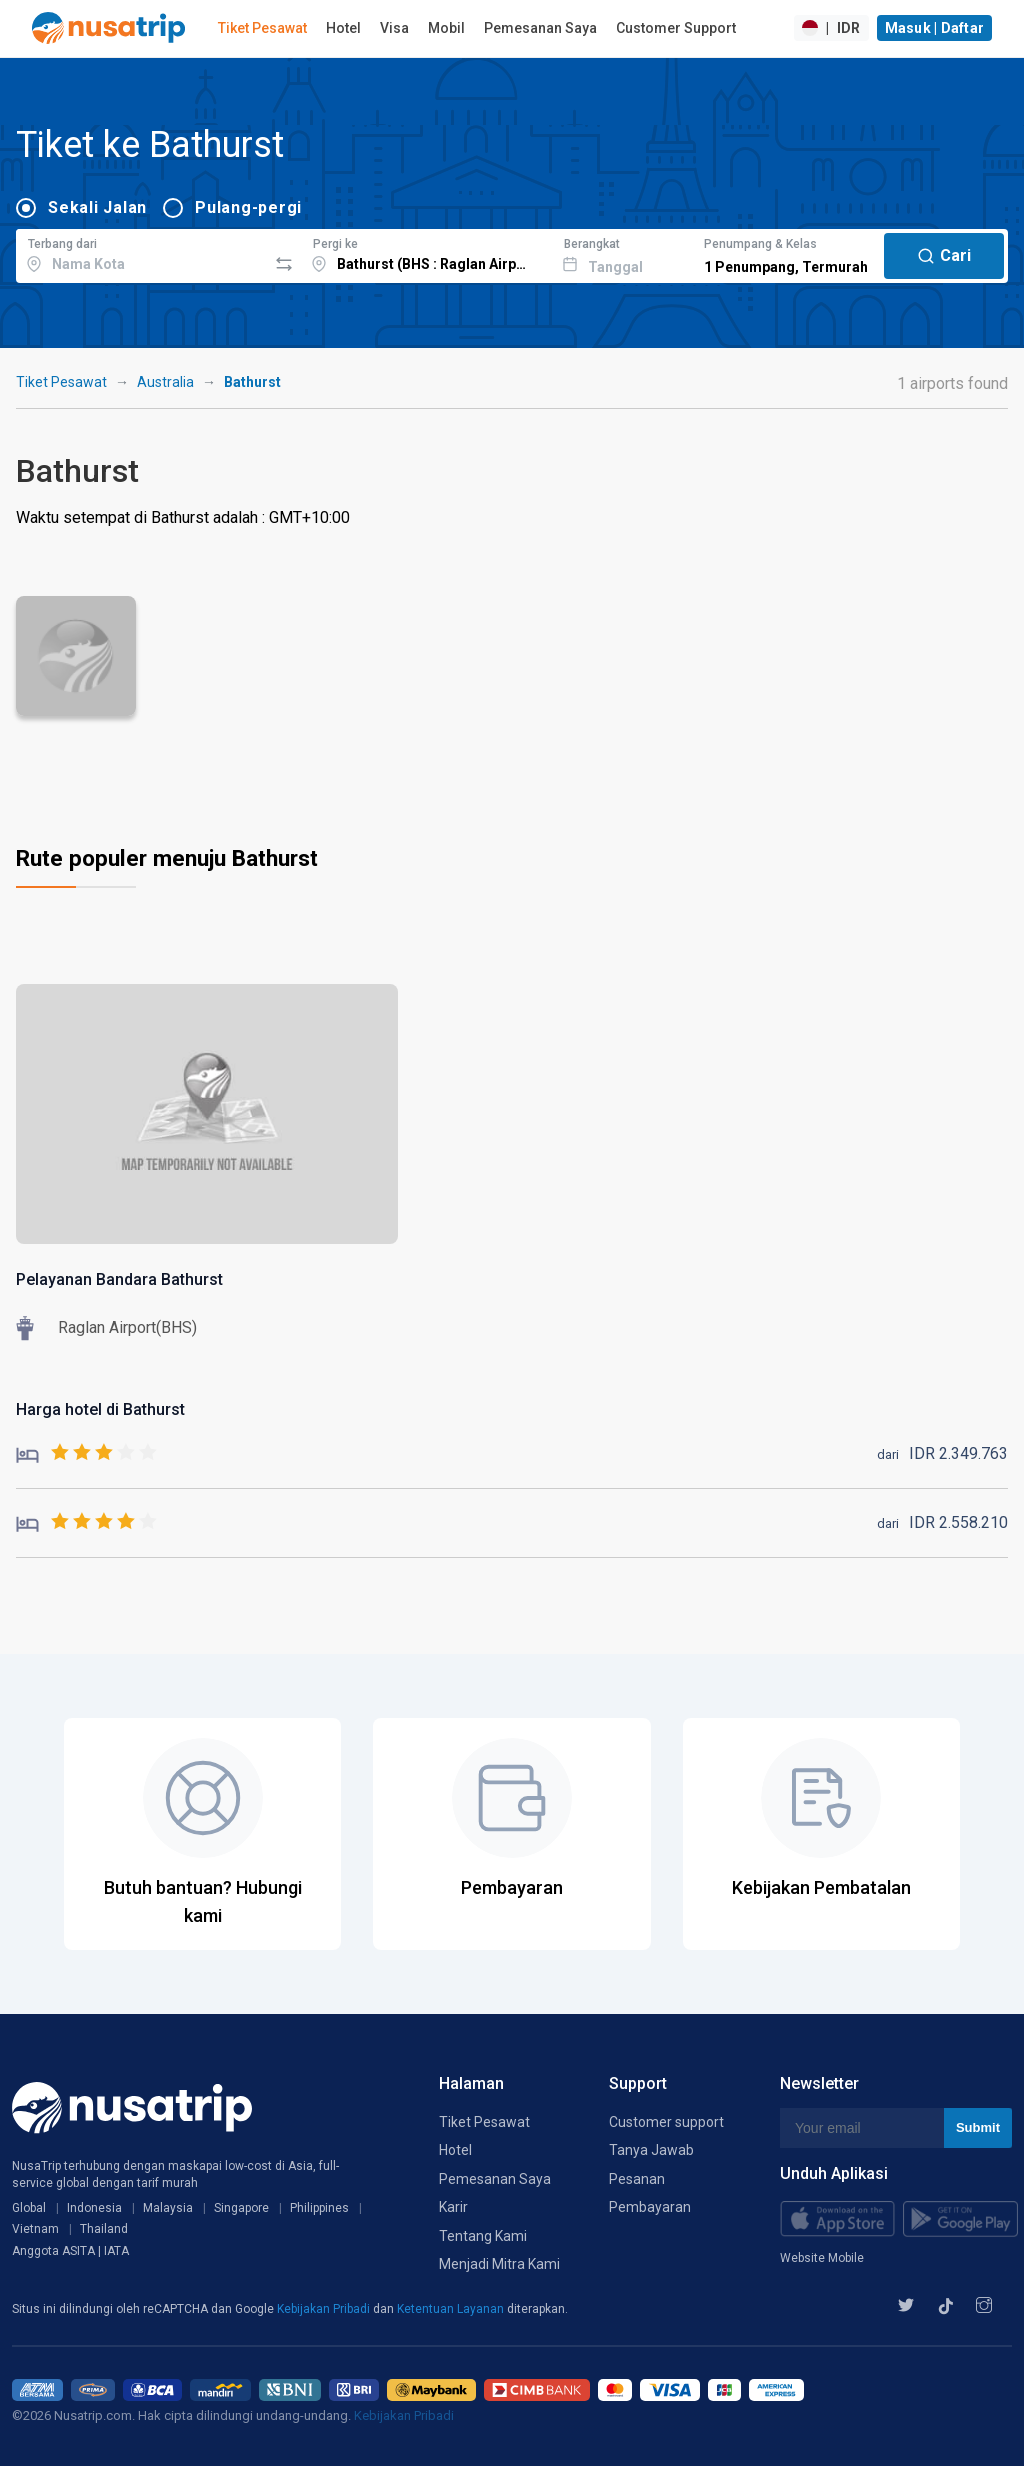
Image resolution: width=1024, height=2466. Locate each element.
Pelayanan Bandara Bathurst (119, 1279)
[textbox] (141, 253)
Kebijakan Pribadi (325, 2309)
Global (29, 2208)
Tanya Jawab (651, 2150)
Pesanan (637, 2179)
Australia (165, 382)
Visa (394, 28)
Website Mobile (822, 2258)
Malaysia (168, 2208)
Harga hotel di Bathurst (100, 1409)
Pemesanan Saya (540, 28)
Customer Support (676, 28)
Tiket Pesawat (262, 28)
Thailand (104, 2229)
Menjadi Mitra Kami (499, 2264)
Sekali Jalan (97, 207)
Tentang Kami (483, 2236)
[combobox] (141, 253)
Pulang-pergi (248, 207)
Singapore (241, 2208)
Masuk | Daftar (935, 28)
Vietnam (35, 2229)
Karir (453, 2207)
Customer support (666, 2122)
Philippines (319, 2208)
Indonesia (94, 2208)
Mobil (446, 28)
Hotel (343, 28)
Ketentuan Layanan (452, 2309)
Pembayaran (650, 2207)
